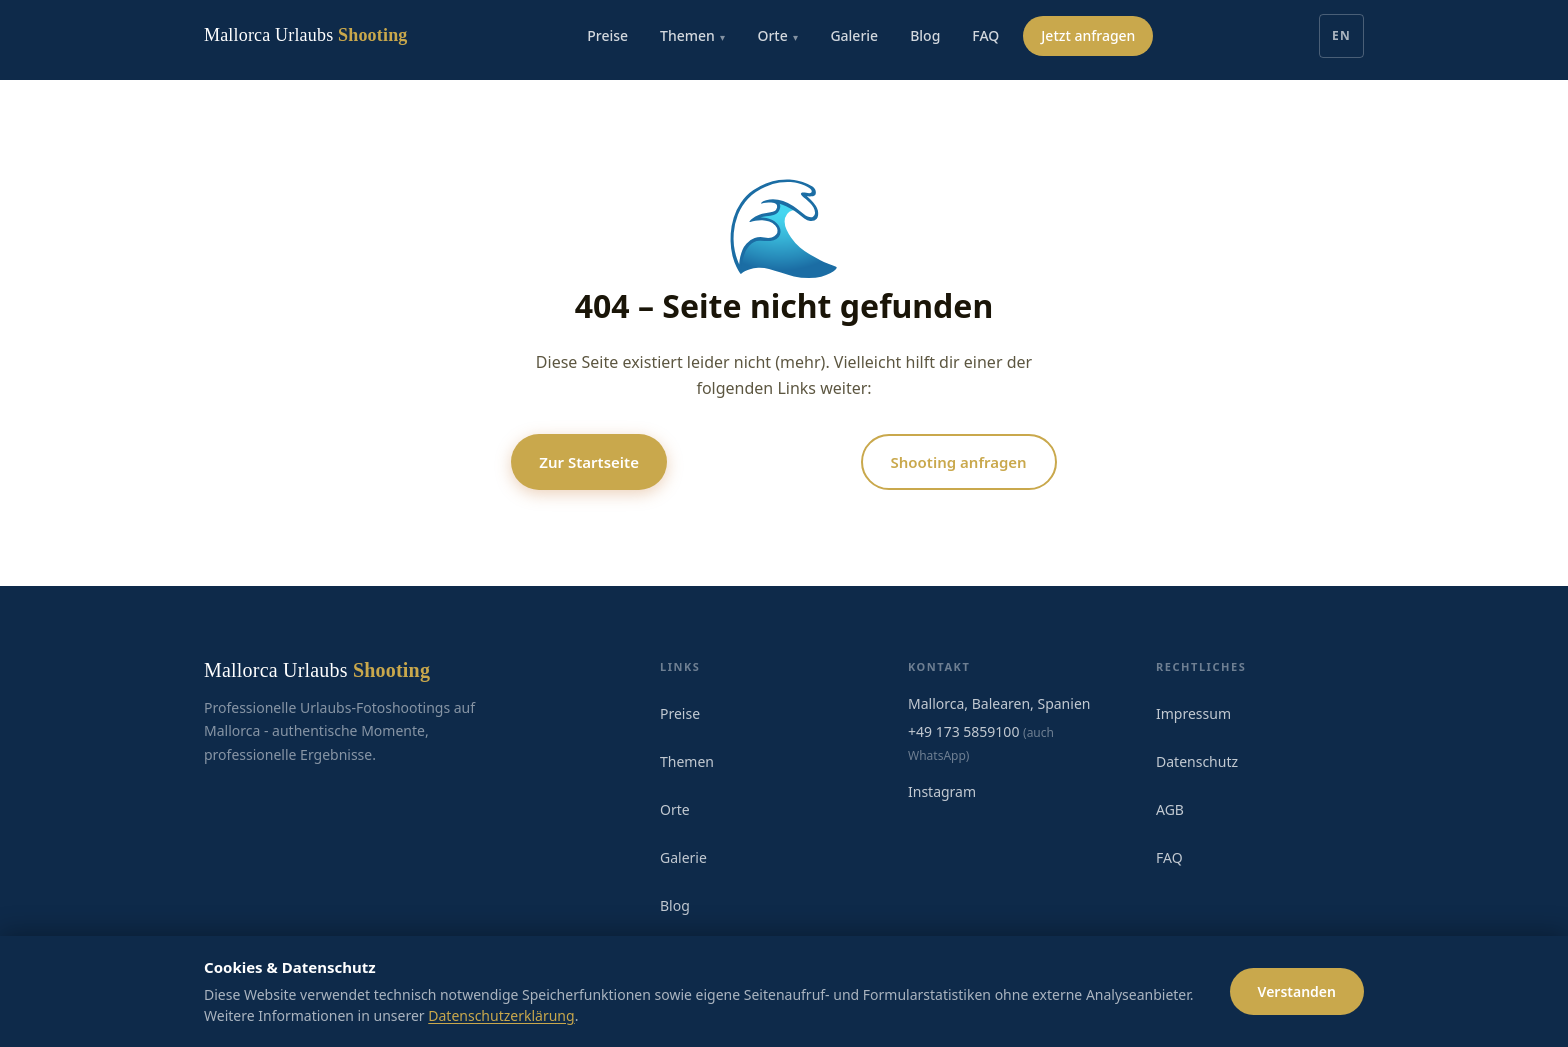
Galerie (854, 35)
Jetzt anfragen (1088, 35)
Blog (925, 35)
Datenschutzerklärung (501, 1015)
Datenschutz (1197, 761)
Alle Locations (764, 462)
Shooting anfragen (959, 462)
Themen (692, 36)
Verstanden (1297, 991)
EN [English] (1341, 35)
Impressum (1193, 713)
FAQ (985, 35)
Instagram (942, 791)
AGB (1170, 809)
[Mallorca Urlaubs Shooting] (306, 36)
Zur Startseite (589, 462)
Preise (607, 35)
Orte (777, 36)
